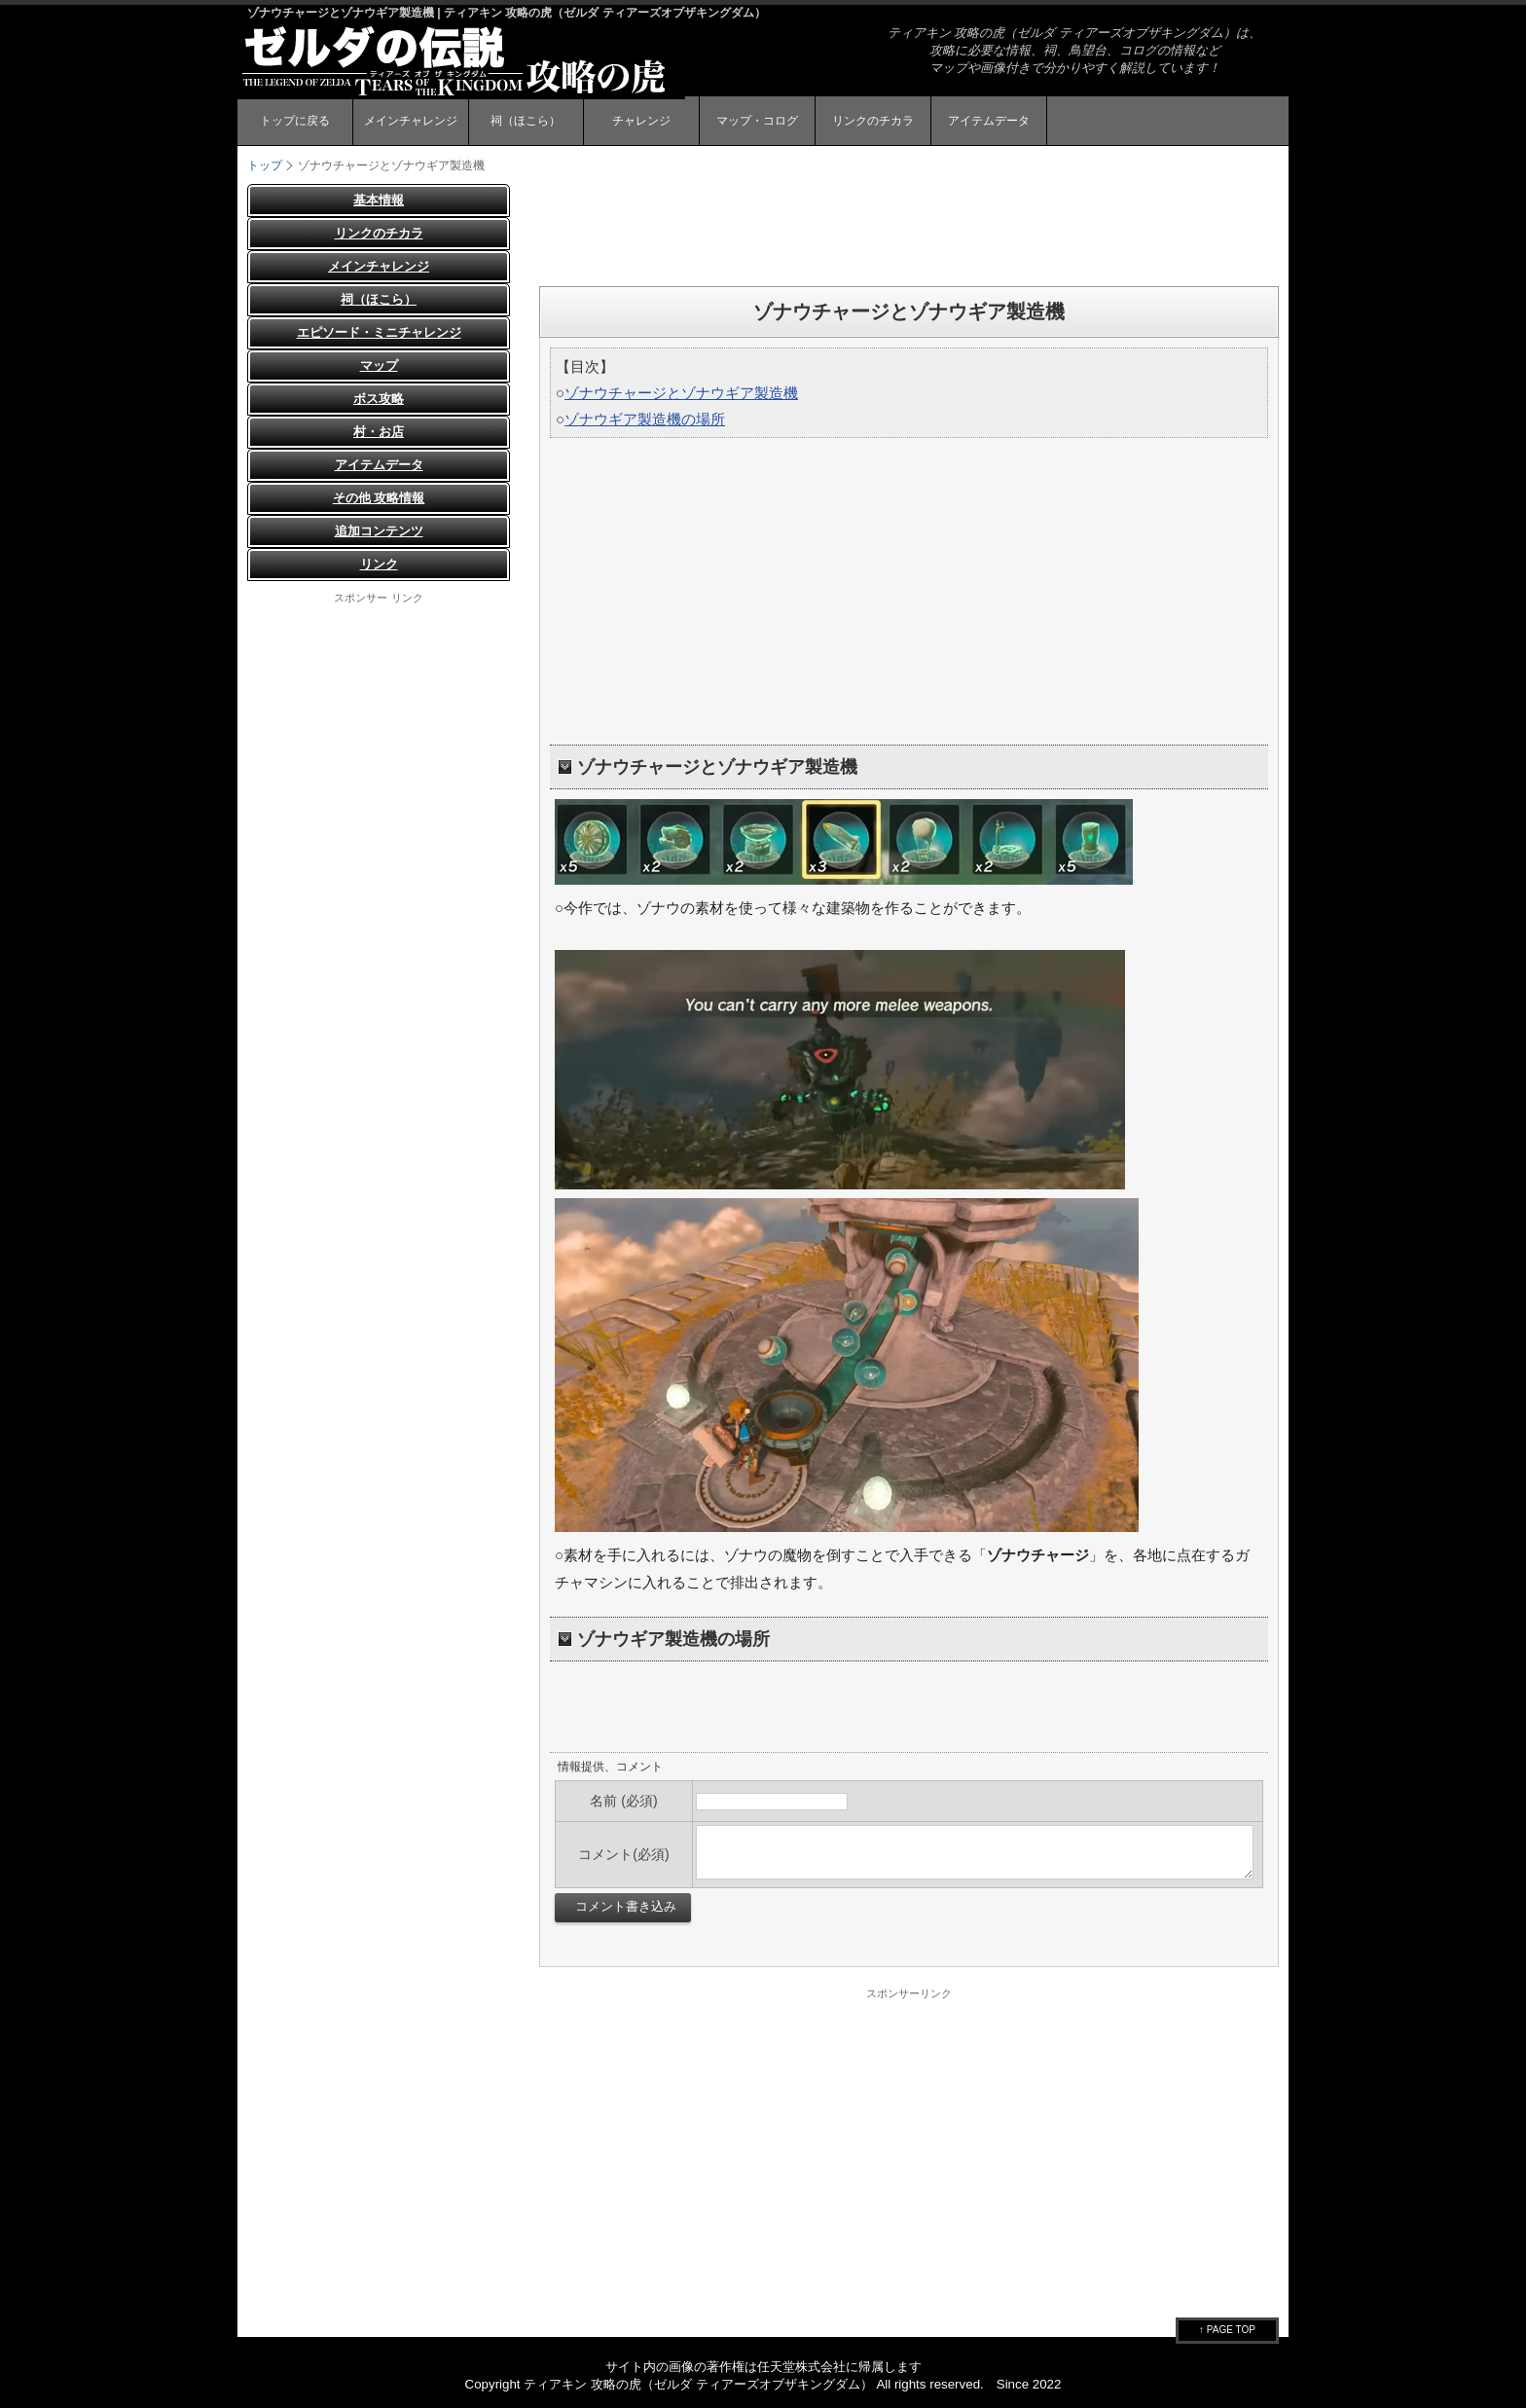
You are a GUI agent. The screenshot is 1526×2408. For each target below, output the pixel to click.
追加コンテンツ (379, 531)
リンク (379, 564)
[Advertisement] (909, 228)
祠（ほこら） (525, 121)
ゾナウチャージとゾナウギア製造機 (681, 392)
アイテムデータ (989, 121)
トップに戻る (295, 121)
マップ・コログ (757, 121)
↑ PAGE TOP (1227, 2329)
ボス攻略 (378, 398)
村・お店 (378, 431)
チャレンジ (641, 121)
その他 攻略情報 (379, 498)
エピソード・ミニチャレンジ (379, 332)
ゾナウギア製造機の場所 (644, 419)
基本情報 (378, 200)
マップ (379, 365)
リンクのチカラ (873, 121)
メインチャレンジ (410, 121)
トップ (264, 165)
